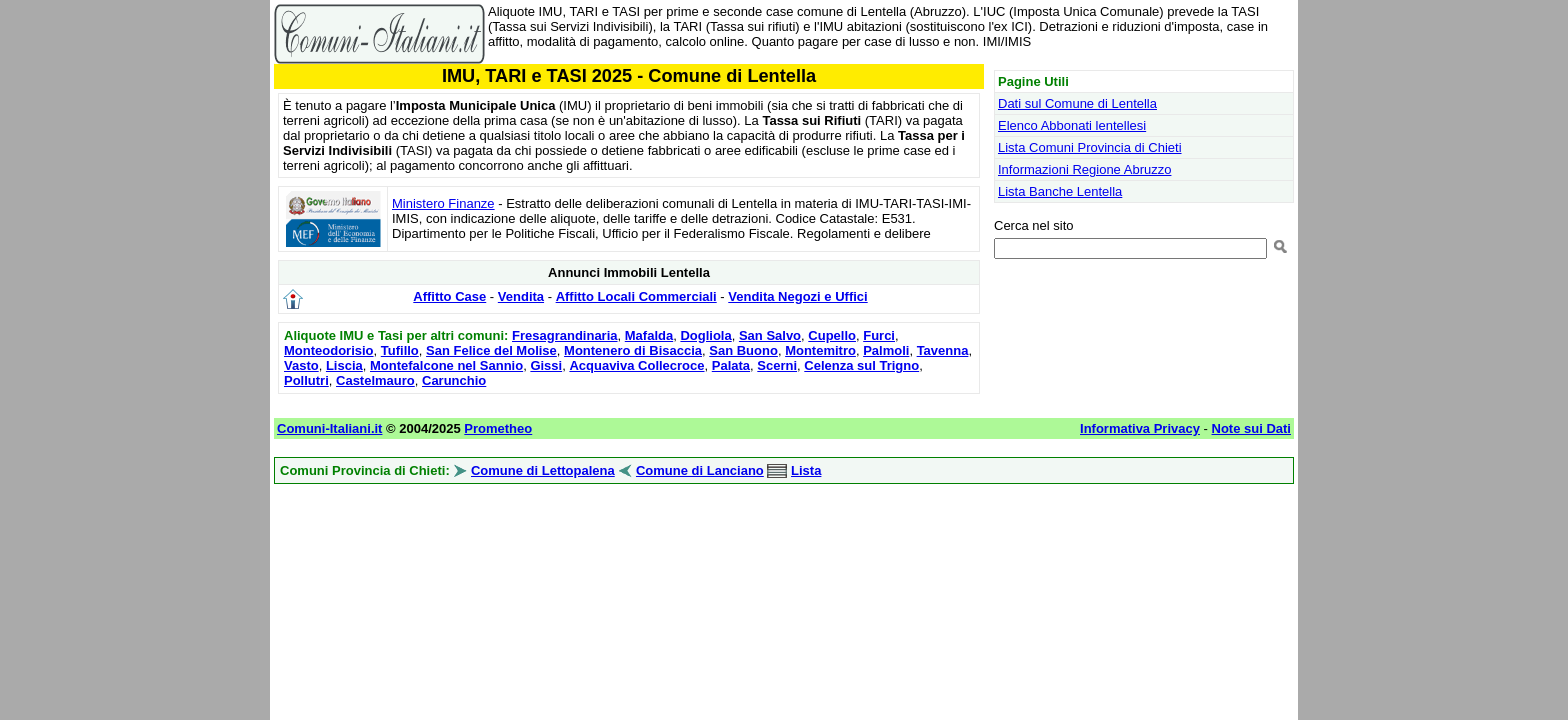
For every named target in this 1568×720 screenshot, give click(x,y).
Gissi (546, 365)
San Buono (743, 350)
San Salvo (770, 335)
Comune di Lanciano (700, 470)
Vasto (301, 365)
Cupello (832, 335)
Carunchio (454, 380)
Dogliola (705, 335)
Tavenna (943, 350)
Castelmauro (375, 380)
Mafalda (649, 335)
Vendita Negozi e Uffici (797, 296)
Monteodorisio (329, 350)
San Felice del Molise (491, 350)
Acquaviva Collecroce (636, 365)
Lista (806, 470)
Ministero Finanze (443, 203)
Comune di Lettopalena (543, 470)
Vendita (521, 296)
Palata (731, 365)
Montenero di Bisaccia (633, 350)
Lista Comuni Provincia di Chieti (1090, 147)
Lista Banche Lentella (1060, 191)
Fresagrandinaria (565, 335)
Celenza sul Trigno (861, 365)
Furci (879, 335)
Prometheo (498, 428)
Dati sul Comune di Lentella (1077, 103)
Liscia (344, 365)
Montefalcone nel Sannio (446, 365)
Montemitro (820, 350)
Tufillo (400, 350)
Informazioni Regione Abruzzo (1084, 169)
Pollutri (306, 380)
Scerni (777, 365)
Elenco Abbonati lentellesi (1072, 125)
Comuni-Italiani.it (329, 428)
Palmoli (886, 350)
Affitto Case (449, 296)
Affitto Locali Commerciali (636, 296)
